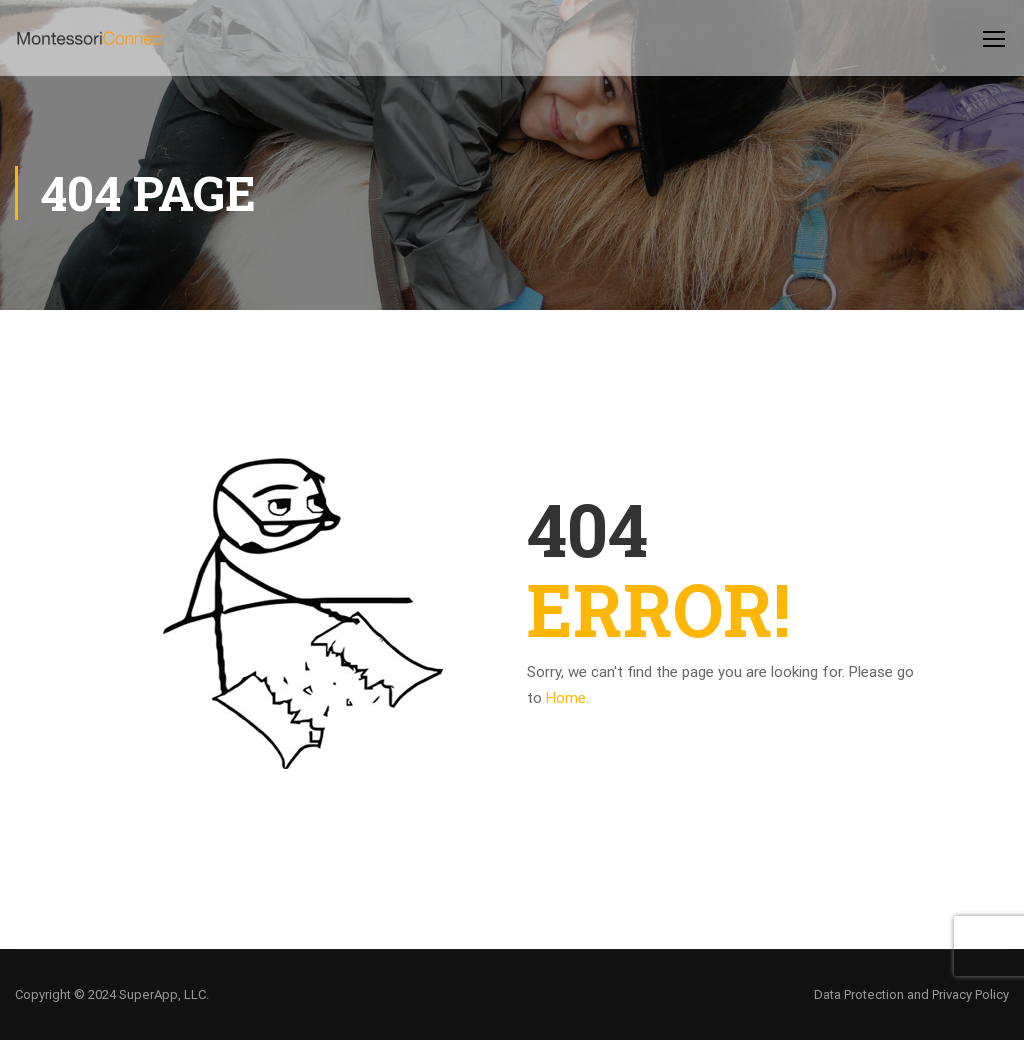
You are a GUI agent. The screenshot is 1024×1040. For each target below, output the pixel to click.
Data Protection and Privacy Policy (911, 994)
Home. (567, 698)
